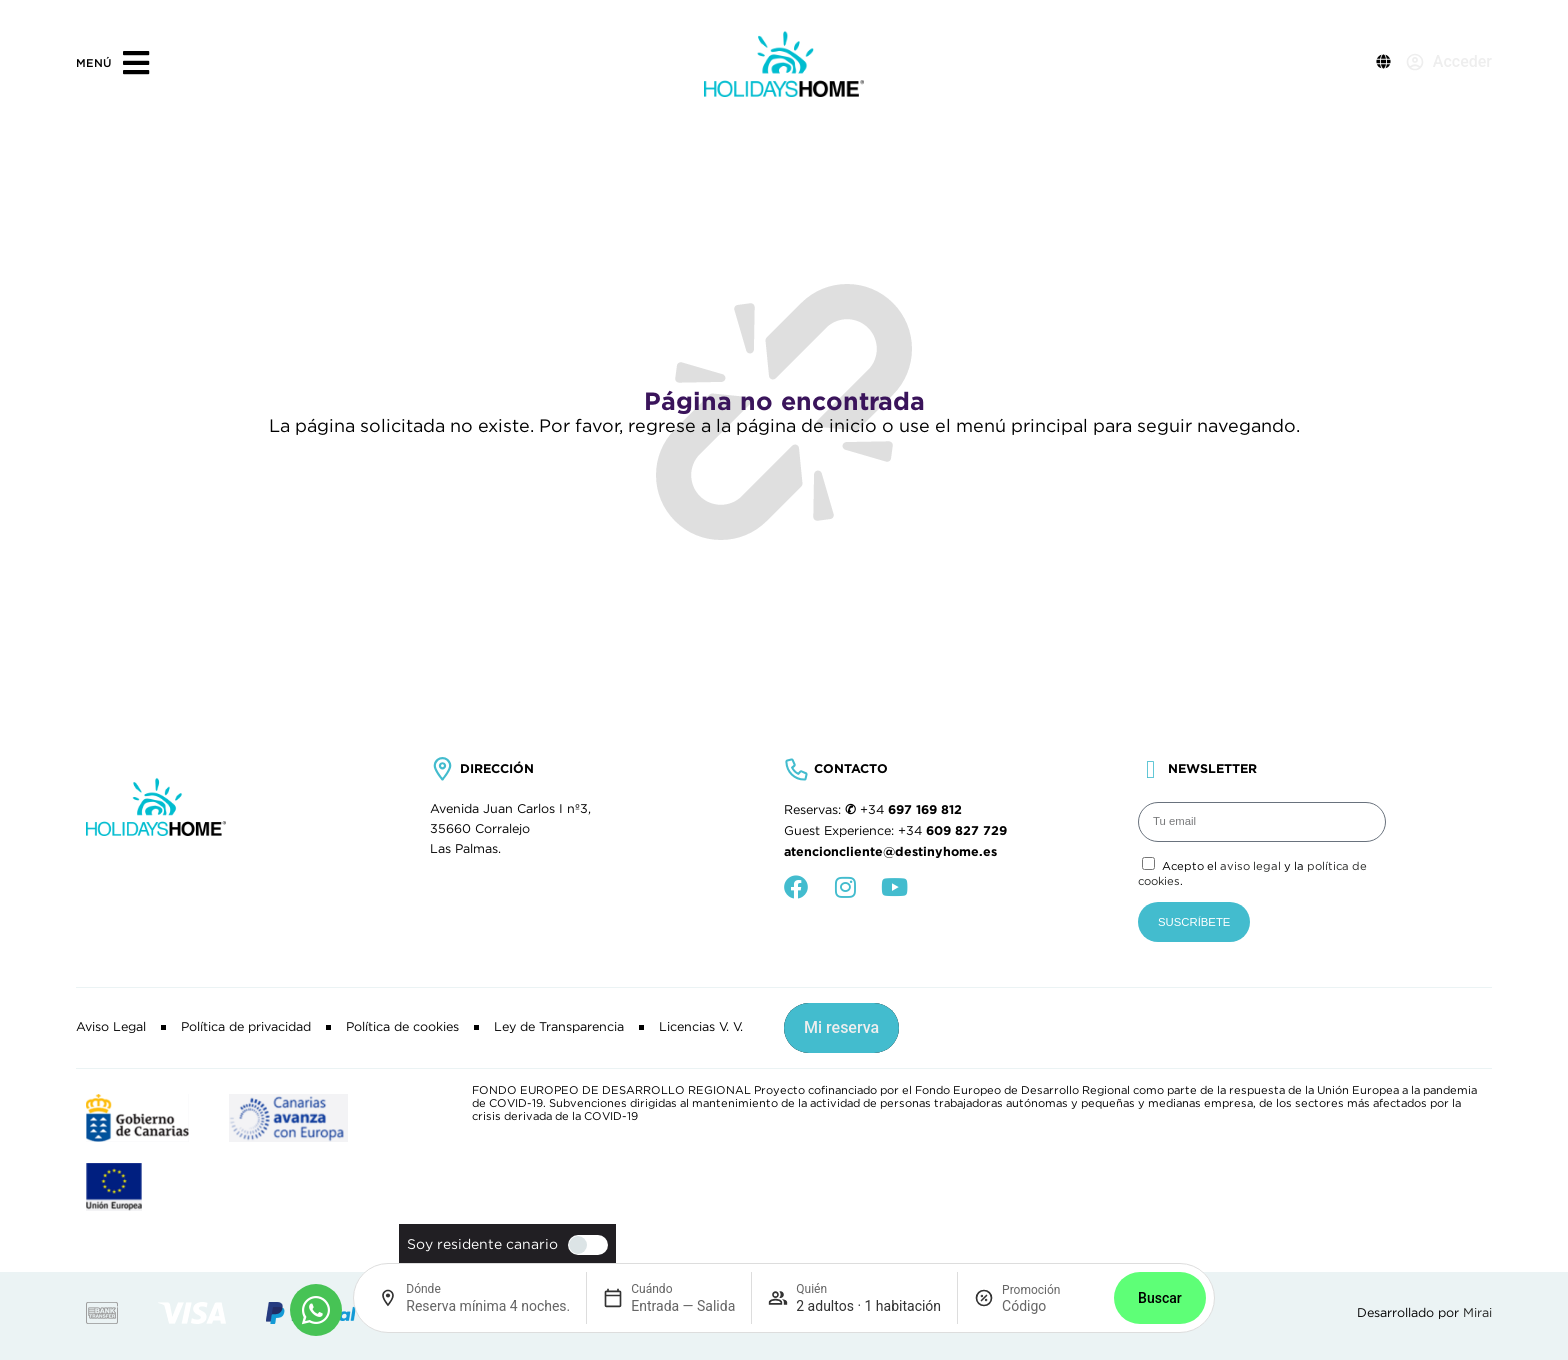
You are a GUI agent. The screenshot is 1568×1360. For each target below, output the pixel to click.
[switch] (583, 1245)
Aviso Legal (111, 1027)
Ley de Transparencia (559, 1027)
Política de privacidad (246, 1027)
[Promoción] (1050, 1306)
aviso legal (1250, 866)
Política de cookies (402, 1027)
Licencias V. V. (701, 1027)
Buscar (1160, 1298)
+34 (911, 810)
